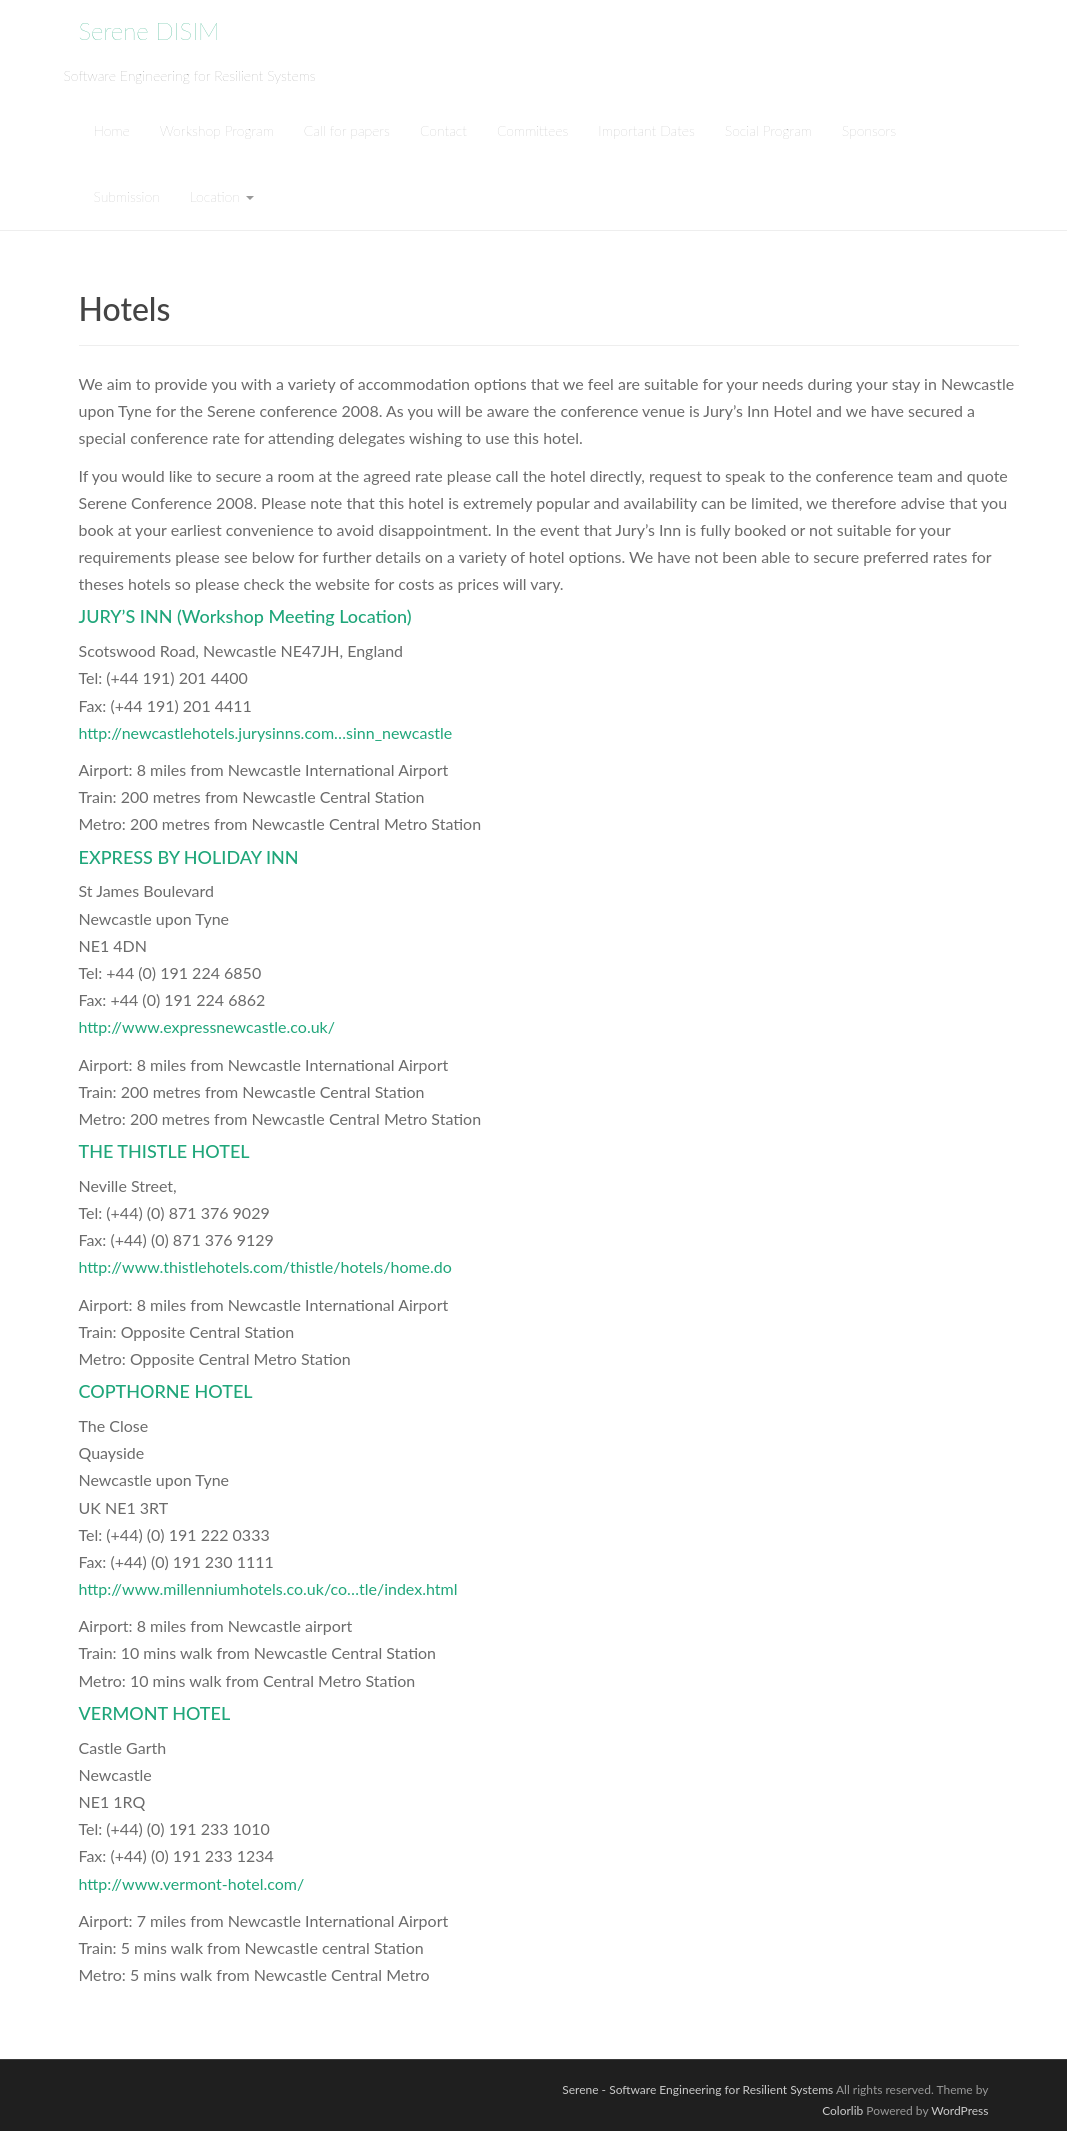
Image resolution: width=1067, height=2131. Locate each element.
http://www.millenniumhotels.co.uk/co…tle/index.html (268, 1588)
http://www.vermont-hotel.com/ (192, 1883)
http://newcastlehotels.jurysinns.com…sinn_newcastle (266, 732)
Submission (127, 196)
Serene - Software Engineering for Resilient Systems (697, 2089)
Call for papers (347, 130)
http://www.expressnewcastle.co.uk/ (207, 1026)
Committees (532, 130)
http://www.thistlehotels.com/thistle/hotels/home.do (265, 1266)
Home (112, 130)
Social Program (768, 130)
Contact (443, 130)
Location (222, 196)
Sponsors (869, 130)
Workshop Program (217, 130)
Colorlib (842, 2110)
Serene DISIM (149, 30)
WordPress (959, 2110)
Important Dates (646, 130)
